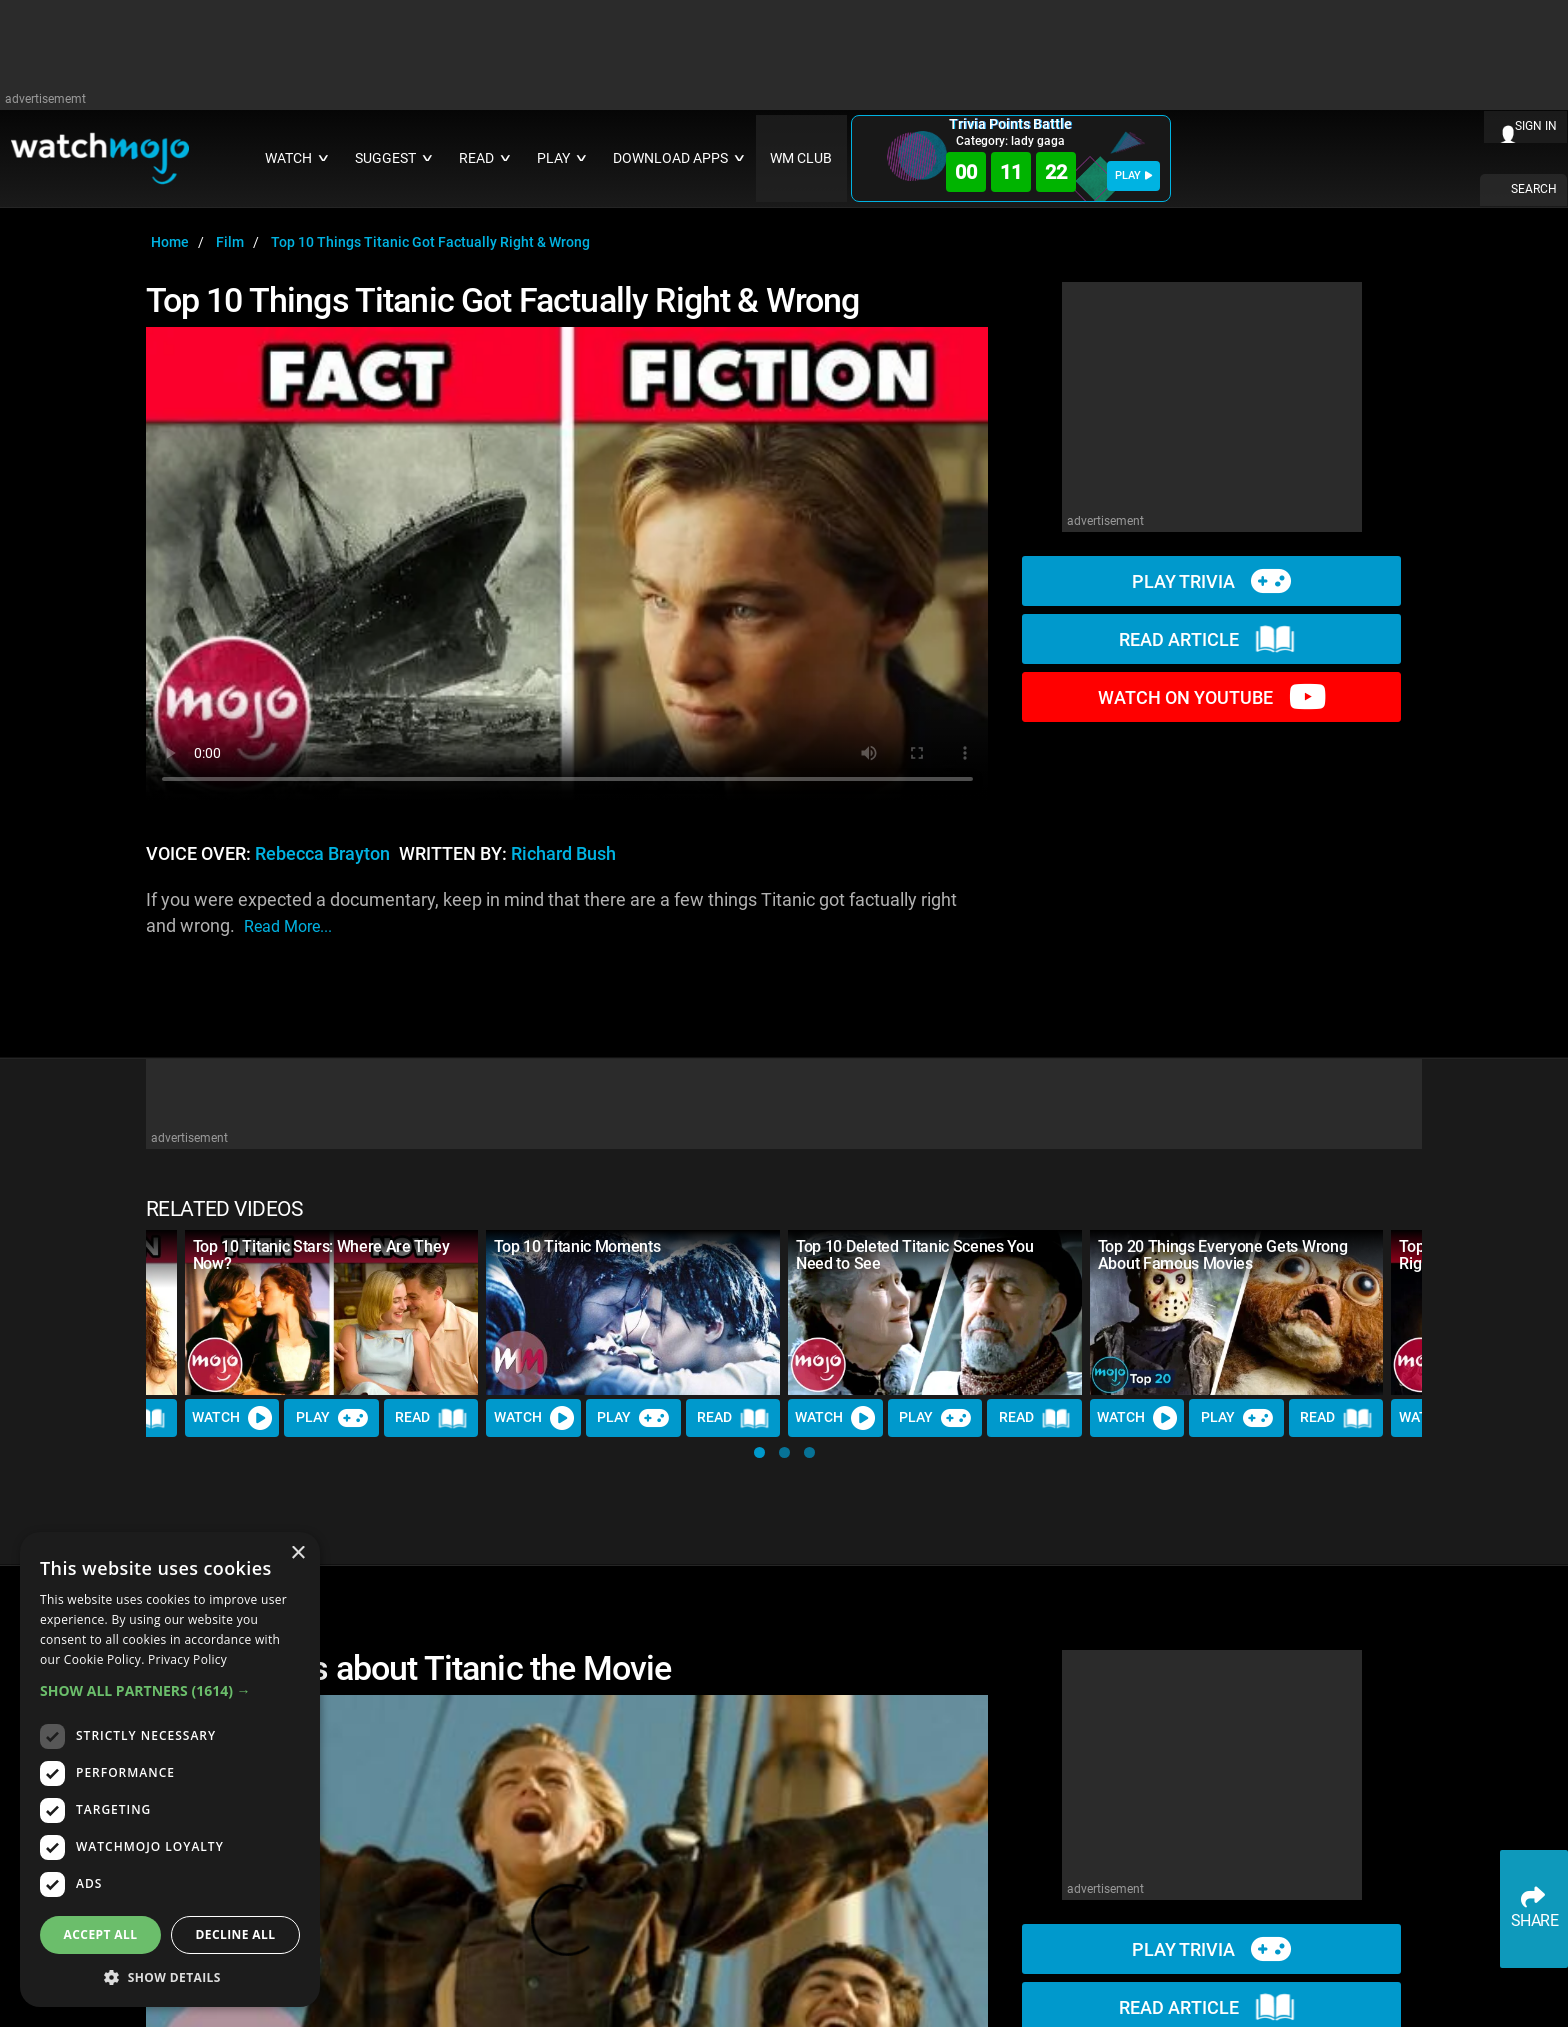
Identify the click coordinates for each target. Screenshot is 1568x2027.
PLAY (1133, 175)
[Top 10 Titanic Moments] (633, 1312)
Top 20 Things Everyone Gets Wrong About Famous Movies (1222, 1255)
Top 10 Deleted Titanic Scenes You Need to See (914, 1255)
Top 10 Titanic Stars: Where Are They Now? (321, 1255)
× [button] (297, 1553)
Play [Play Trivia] (332, 1418)
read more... (288, 926)
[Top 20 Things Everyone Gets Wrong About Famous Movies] (1237, 1312)
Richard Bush (563, 854)
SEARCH (1534, 189)
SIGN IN (1536, 126)
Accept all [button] (101, 1934)
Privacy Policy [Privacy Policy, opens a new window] (187, 1659)
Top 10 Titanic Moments (577, 1246)
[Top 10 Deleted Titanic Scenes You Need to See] (935, 1312)
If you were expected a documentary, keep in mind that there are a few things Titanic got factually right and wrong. (551, 914)
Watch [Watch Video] (232, 1418)
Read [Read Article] (431, 1418)
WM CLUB (801, 158)
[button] (759, 1452)
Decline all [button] (236, 1934)
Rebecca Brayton (322, 854)
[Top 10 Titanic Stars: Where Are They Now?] (332, 1312)
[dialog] (170, 1769)
